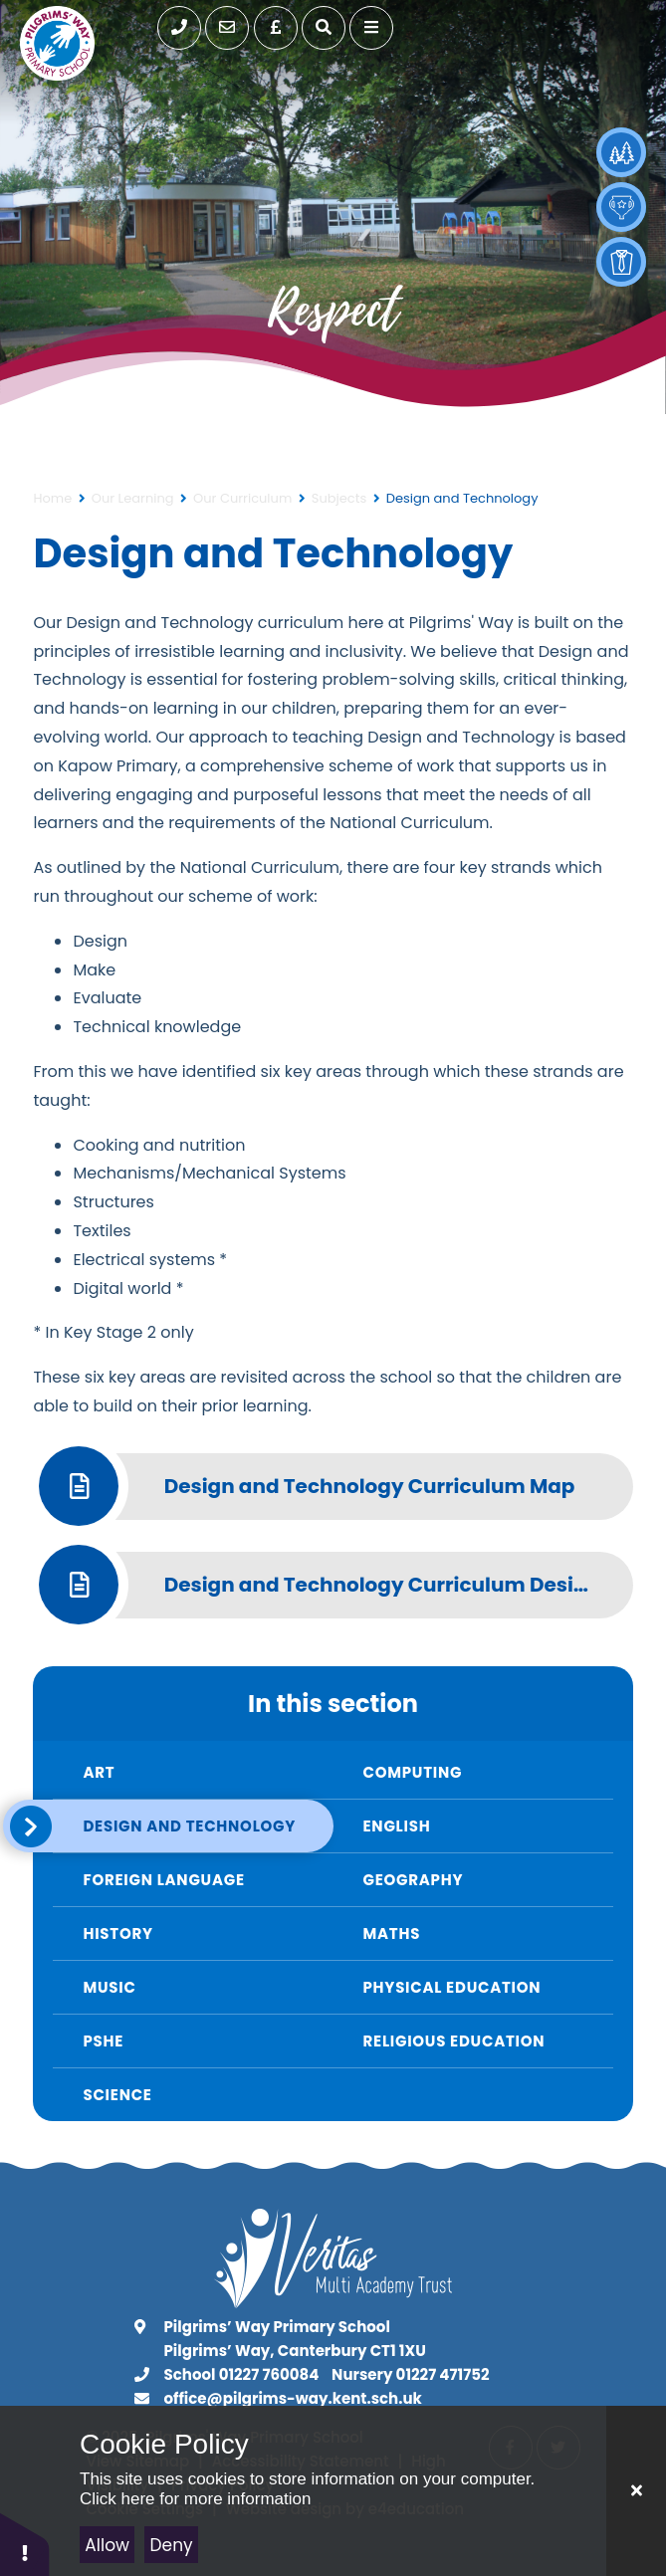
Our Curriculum (242, 498)
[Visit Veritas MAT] (333, 2302)
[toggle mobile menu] (371, 28)
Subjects (339, 498)
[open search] (323, 28)
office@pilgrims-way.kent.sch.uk (293, 2398)
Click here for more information (195, 2498)
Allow (107, 2545)
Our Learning (133, 498)
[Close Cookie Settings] (636, 2491)
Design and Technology (462, 498)
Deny (171, 2545)
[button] (25, 2543)
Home (52, 498)
